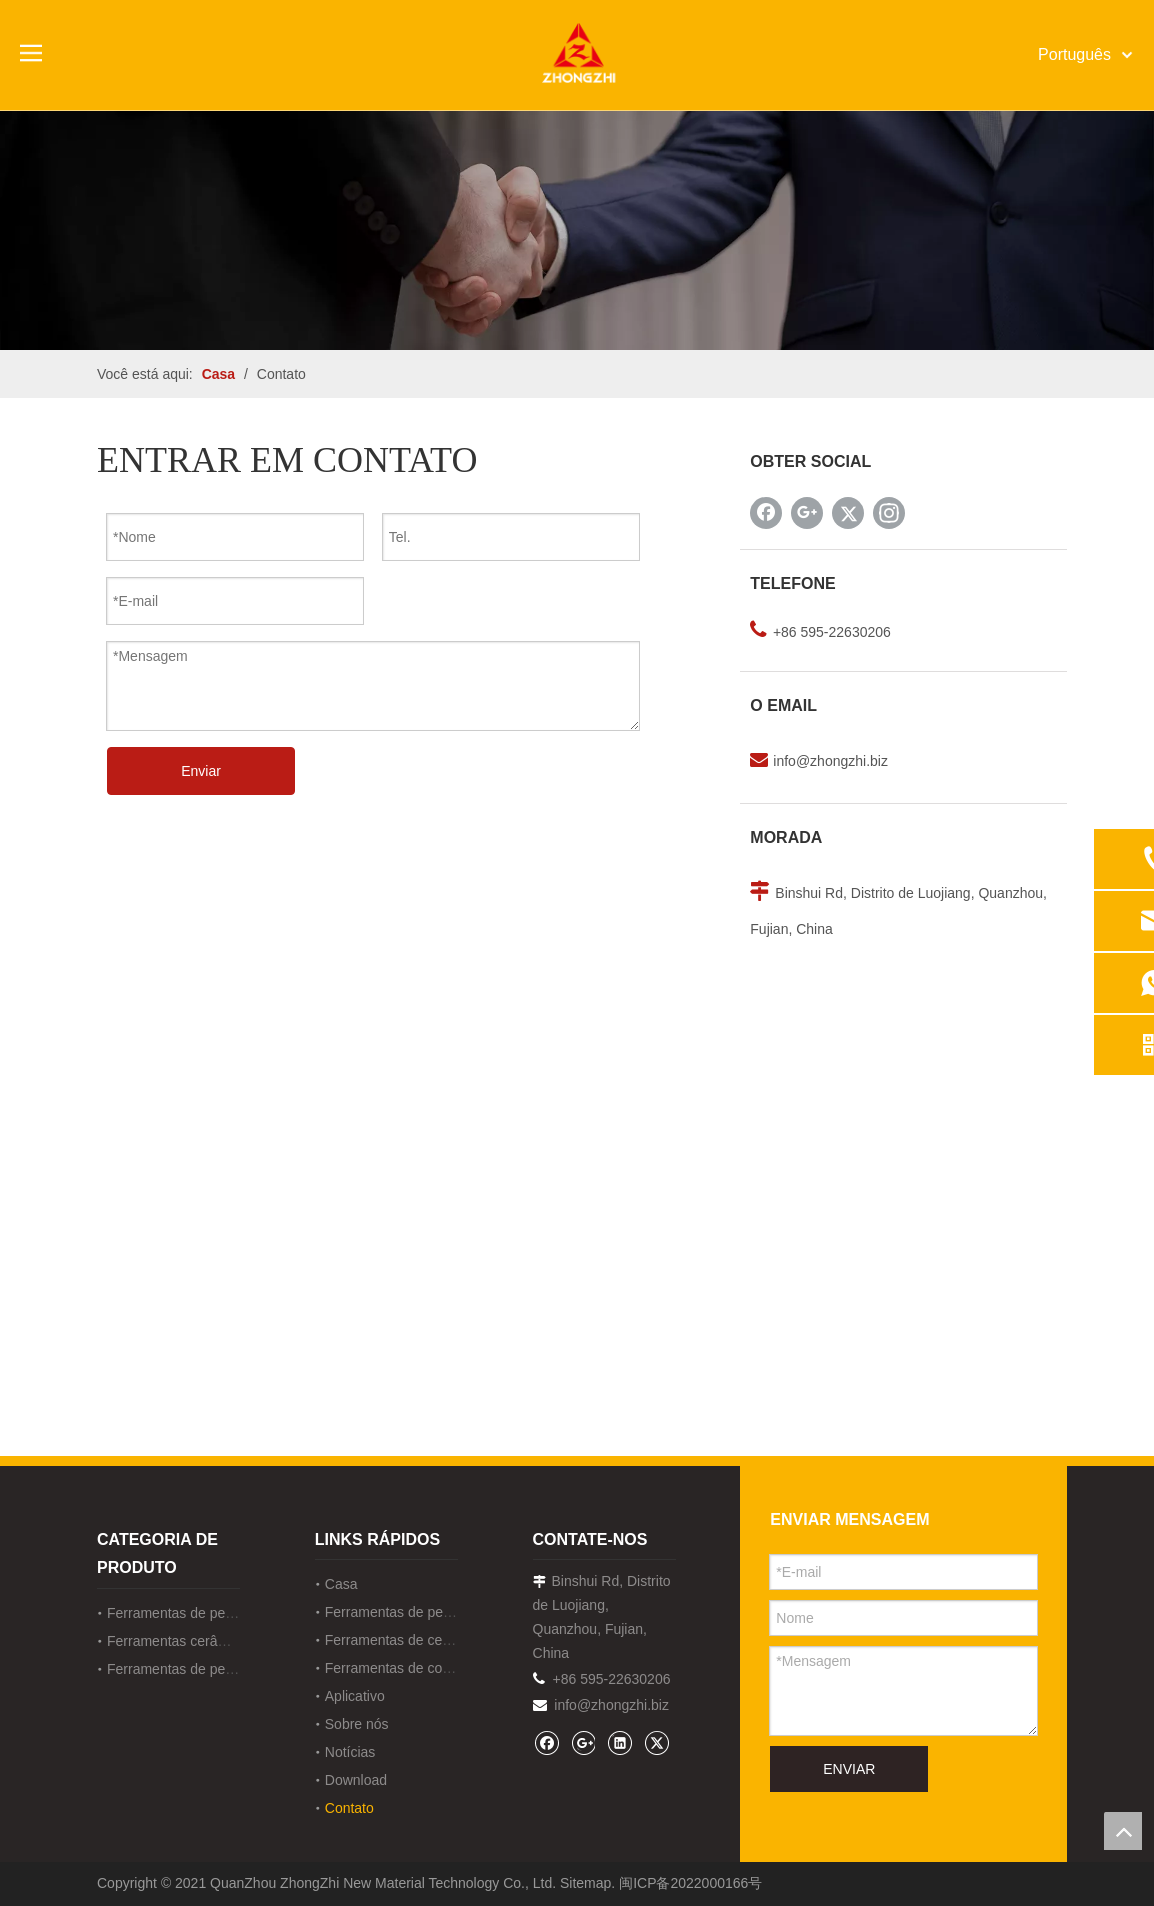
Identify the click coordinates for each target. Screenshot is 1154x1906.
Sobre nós (357, 1724)
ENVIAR (849, 1769)
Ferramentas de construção (410, 1668)
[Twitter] (848, 513)
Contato (349, 1808)
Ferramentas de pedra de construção (222, 1669)
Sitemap (585, 1883)
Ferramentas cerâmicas (180, 1641)
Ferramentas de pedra (176, 1613)
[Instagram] (889, 513)
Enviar (201, 771)
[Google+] (807, 513)
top (1123, 1831)
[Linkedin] (619, 1742)
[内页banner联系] (577, 230)
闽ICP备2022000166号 (690, 1883)
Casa (341, 1584)
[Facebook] (766, 513)
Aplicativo (355, 1696)
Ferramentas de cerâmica (405, 1640)
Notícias (350, 1752)
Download (356, 1780)
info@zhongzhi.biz (830, 761)
